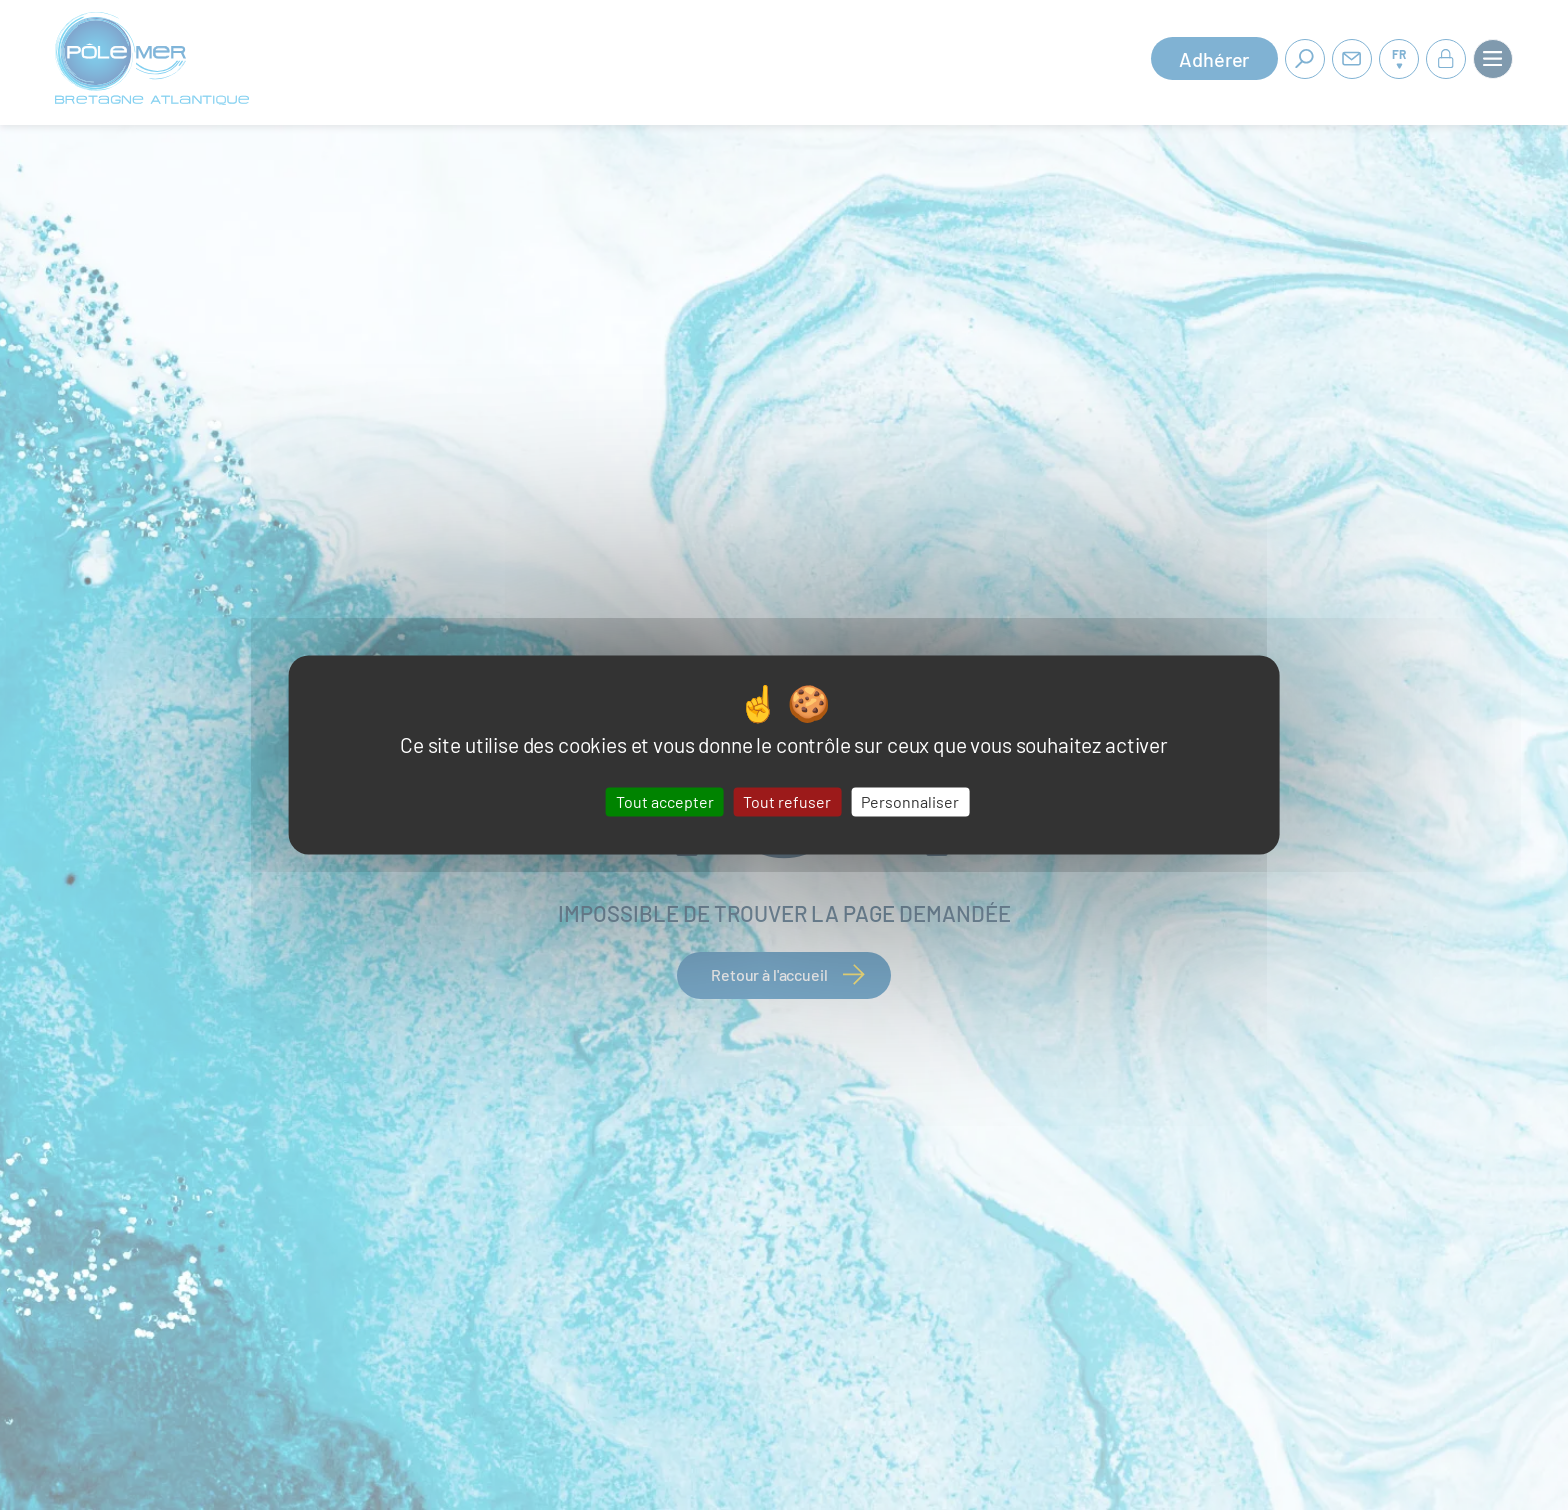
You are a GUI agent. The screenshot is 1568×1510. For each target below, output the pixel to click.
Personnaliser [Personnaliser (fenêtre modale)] (910, 801)
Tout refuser (787, 801)
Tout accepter (665, 801)
